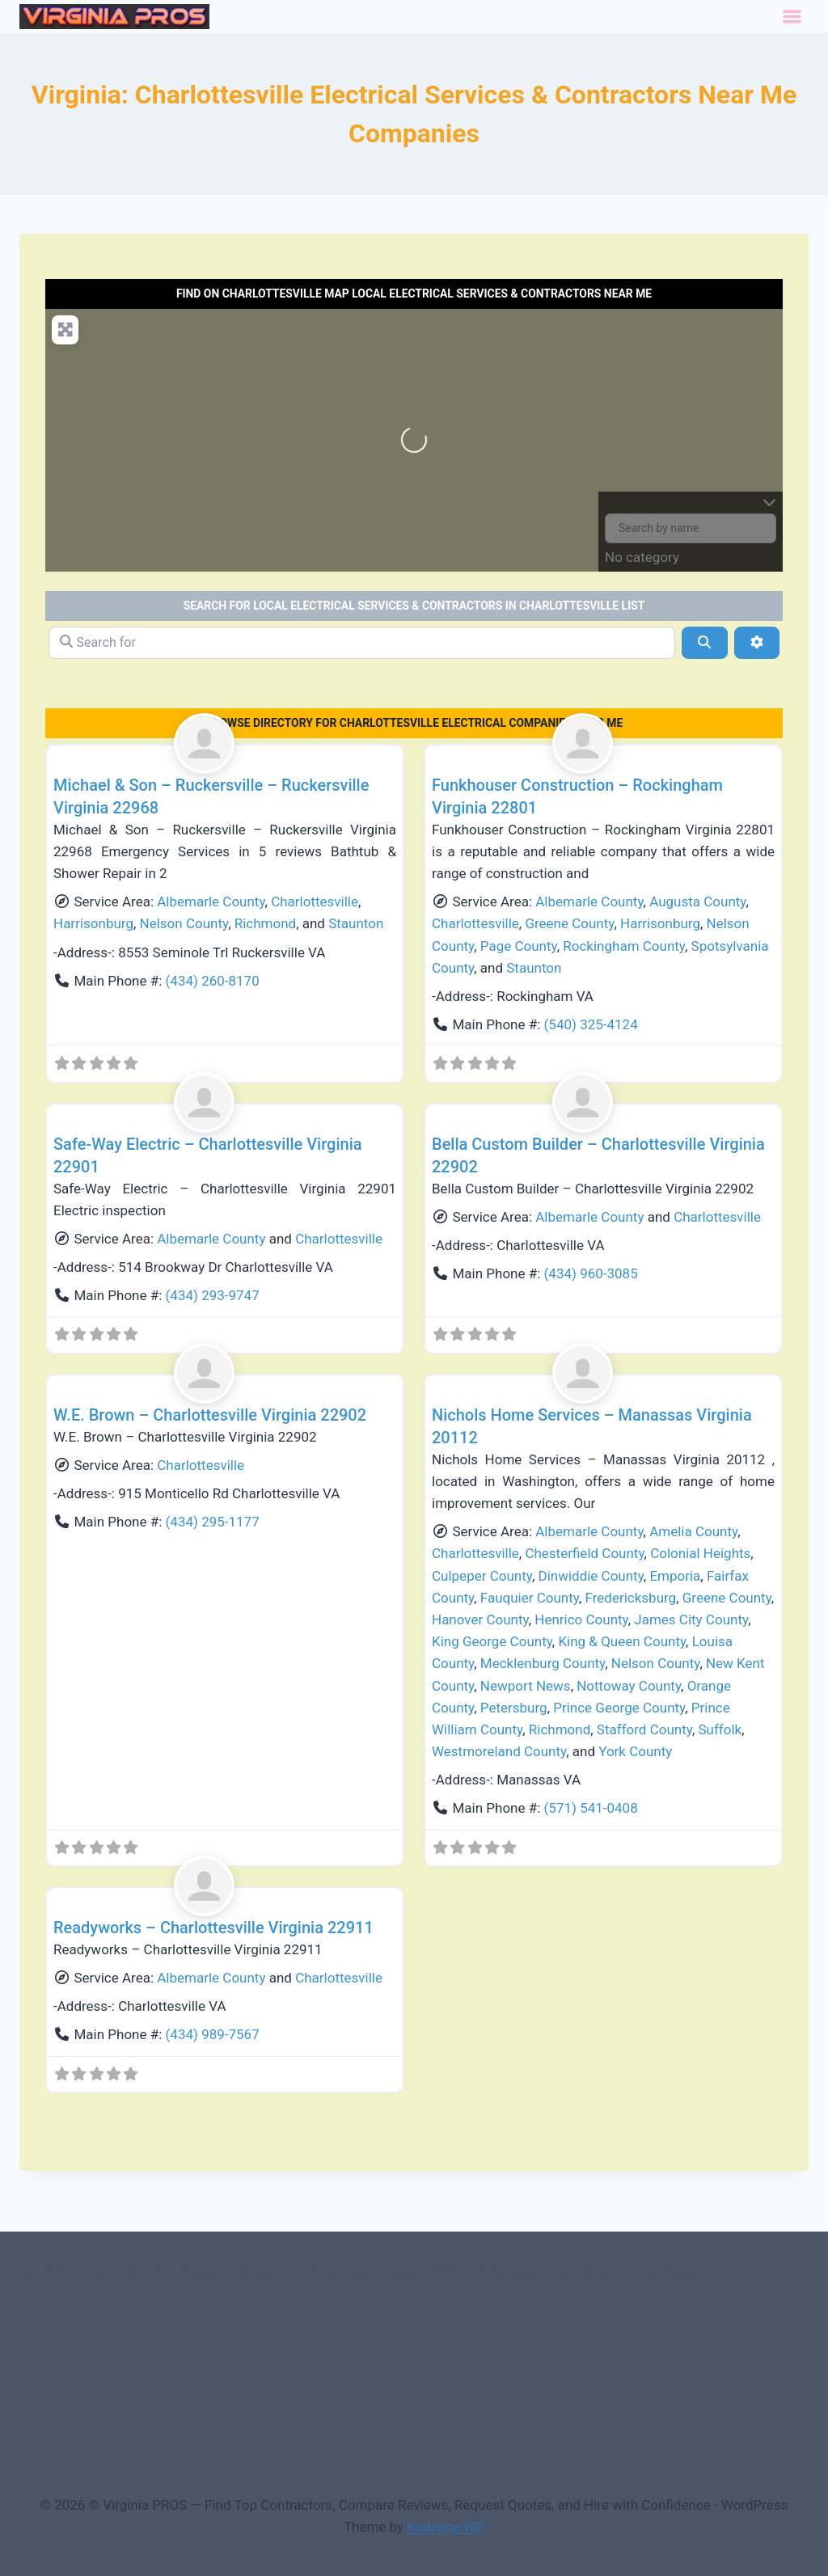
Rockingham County (624, 946)
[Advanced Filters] (756, 643)
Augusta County (697, 901)
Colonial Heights (700, 1553)
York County (635, 1751)
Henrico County (580, 1619)
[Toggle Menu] (792, 16)
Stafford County (644, 1729)
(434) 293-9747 (213, 1295)
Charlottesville (314, 901)
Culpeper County (482, 1576)
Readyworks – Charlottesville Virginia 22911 (213, 1927)
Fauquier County (529, 1598)
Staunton (355, 923)
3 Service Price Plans (543, 2270)
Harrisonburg (93, 923)
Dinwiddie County (590, 1576)
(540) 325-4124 (591, 1024)
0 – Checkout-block (213, 2270)
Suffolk (719, 1729)
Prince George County (619, 1708)
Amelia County (693, 1531)
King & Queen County (622, 1641)
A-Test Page (661, 2270)
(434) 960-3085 (591, 1273)
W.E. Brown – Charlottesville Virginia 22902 (209, 1415)
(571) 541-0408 (591, 1808)
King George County (492, 1641)
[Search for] (362, 643)
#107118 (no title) (82, 2270)
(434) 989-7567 (213, 2034)
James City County (691, 1619)
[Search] (704, 643)
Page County (518, 946)
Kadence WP (445, 2527)
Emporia (674, 1576)
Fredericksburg (631, 1598)
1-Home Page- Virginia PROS (376, 2270)
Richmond (265, 923)
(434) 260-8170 (213, 981)
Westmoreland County (499, 1751)
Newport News (525, 1686)
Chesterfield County (584, 1553)
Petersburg (513, 1708)
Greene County (569, 923)
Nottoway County (629, 1686)
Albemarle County (210, 901)
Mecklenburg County (542, 1663)
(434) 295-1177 (213, 1522)
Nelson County (184, 923)
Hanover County (480, 1619)
